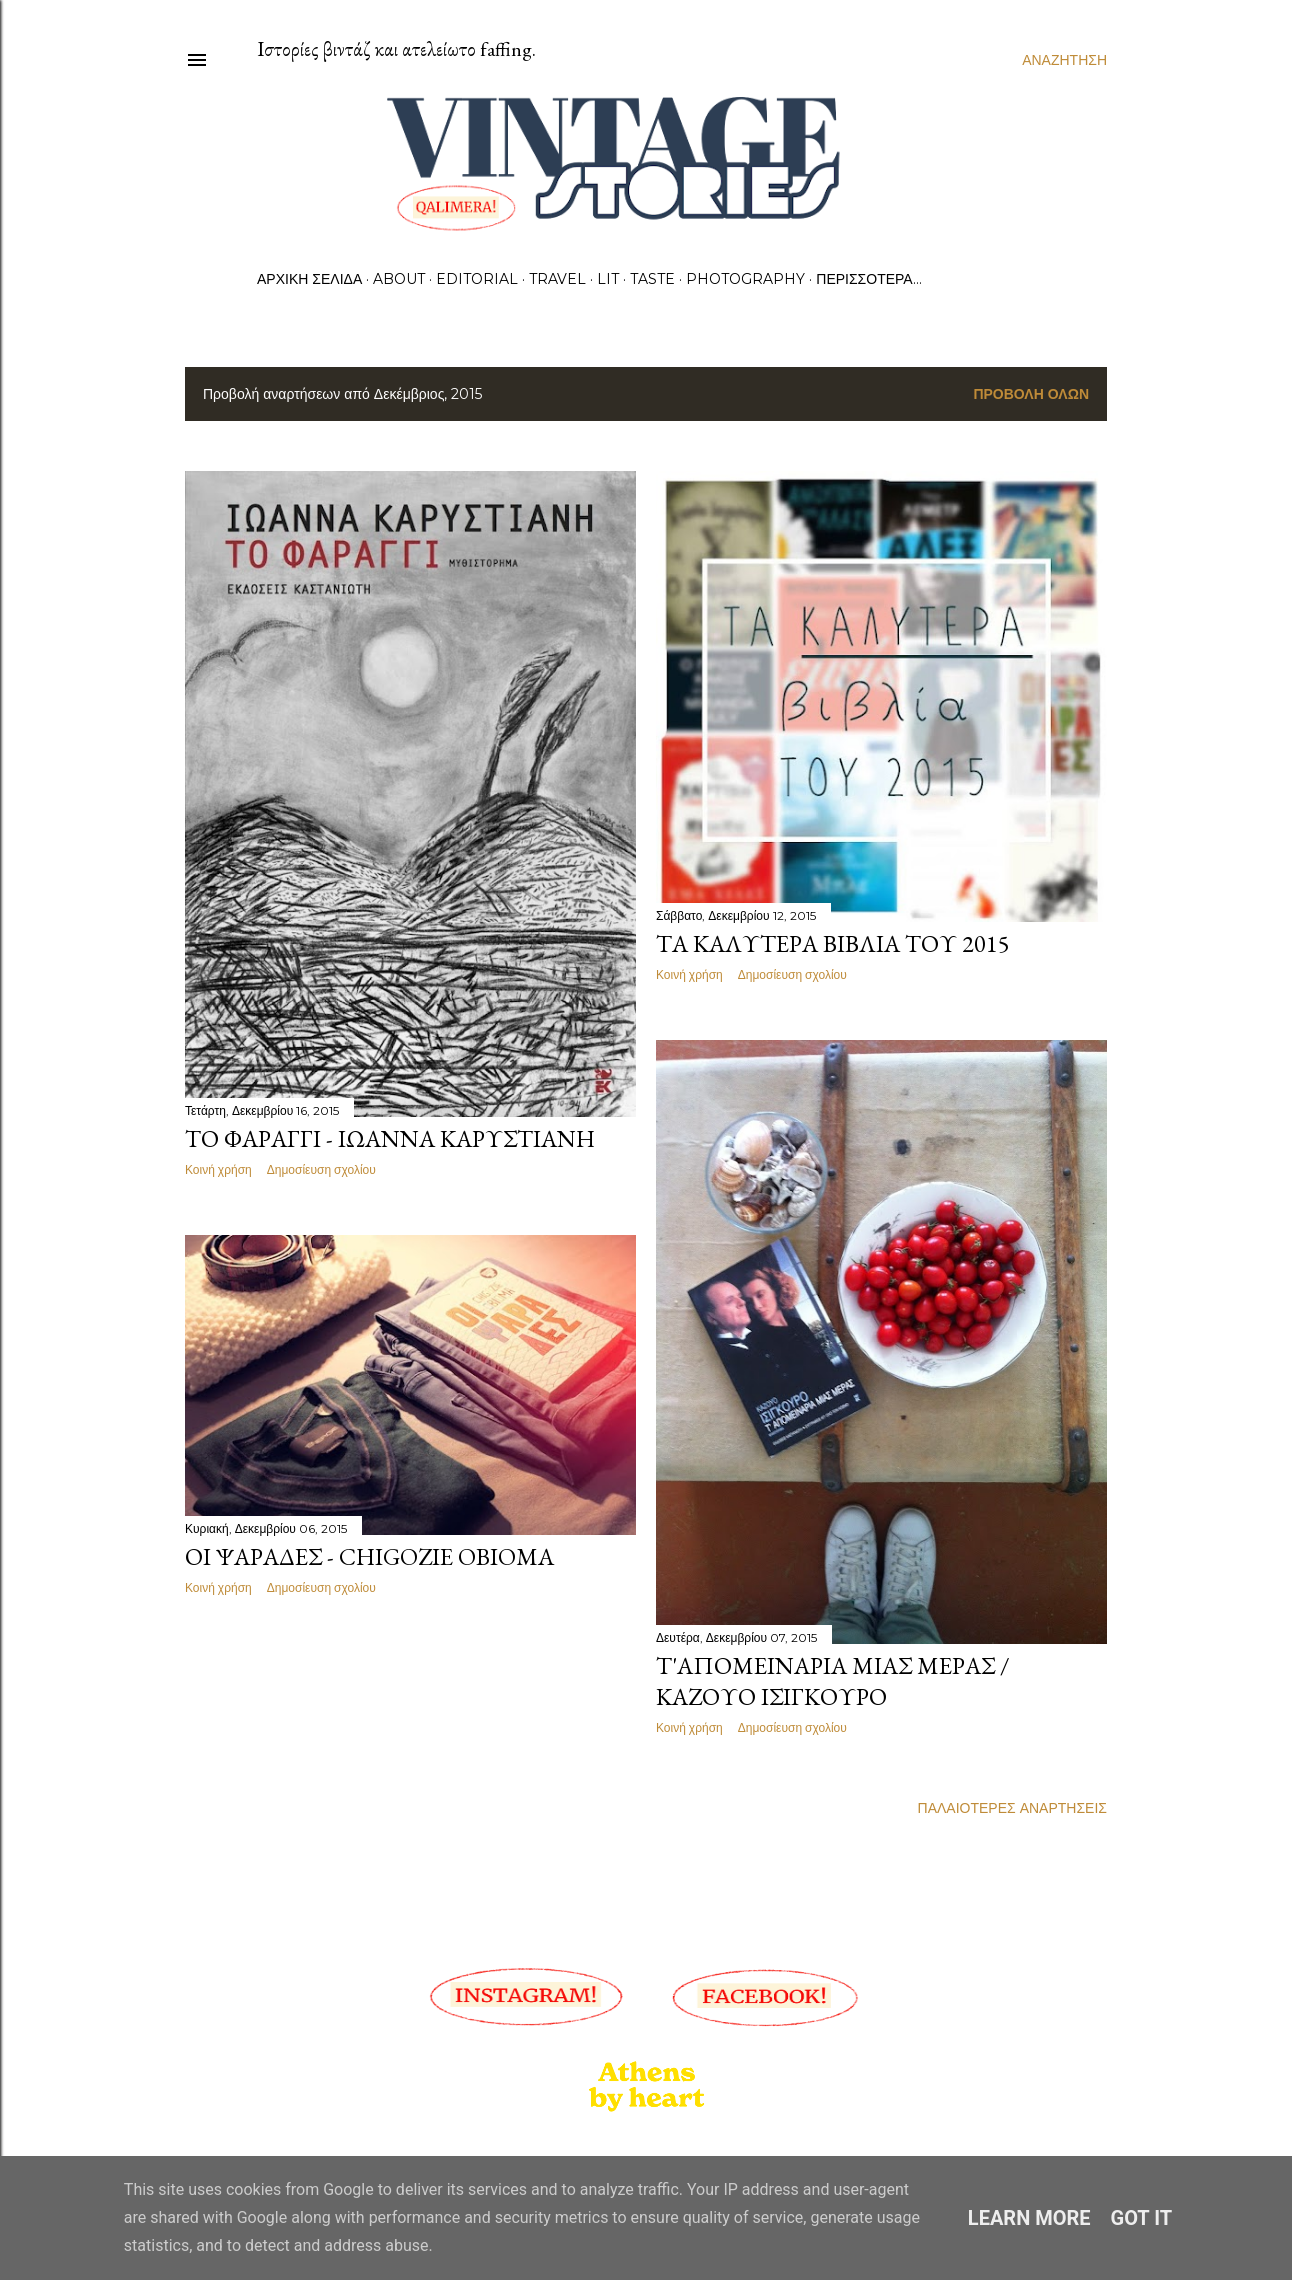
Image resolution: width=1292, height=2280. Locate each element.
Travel (557, 279)
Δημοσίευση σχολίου (321, 1169)
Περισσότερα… (868, 279)
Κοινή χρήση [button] (218, 1169)
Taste (652, 279)
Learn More (1029, 2218)
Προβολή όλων (1031, 394)
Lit (608, 279)
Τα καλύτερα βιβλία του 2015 (833, 943)
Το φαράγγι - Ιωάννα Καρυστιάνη (390, 1138)
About (399, 279)
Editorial (477, 279)
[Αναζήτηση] (1064, 60)
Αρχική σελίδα (309, 279)
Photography (745, 279)
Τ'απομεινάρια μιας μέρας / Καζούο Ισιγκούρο (833, 1681)
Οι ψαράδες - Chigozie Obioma (369, 1556)
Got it (1142, 2218)
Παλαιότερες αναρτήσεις (1012, 1808)
